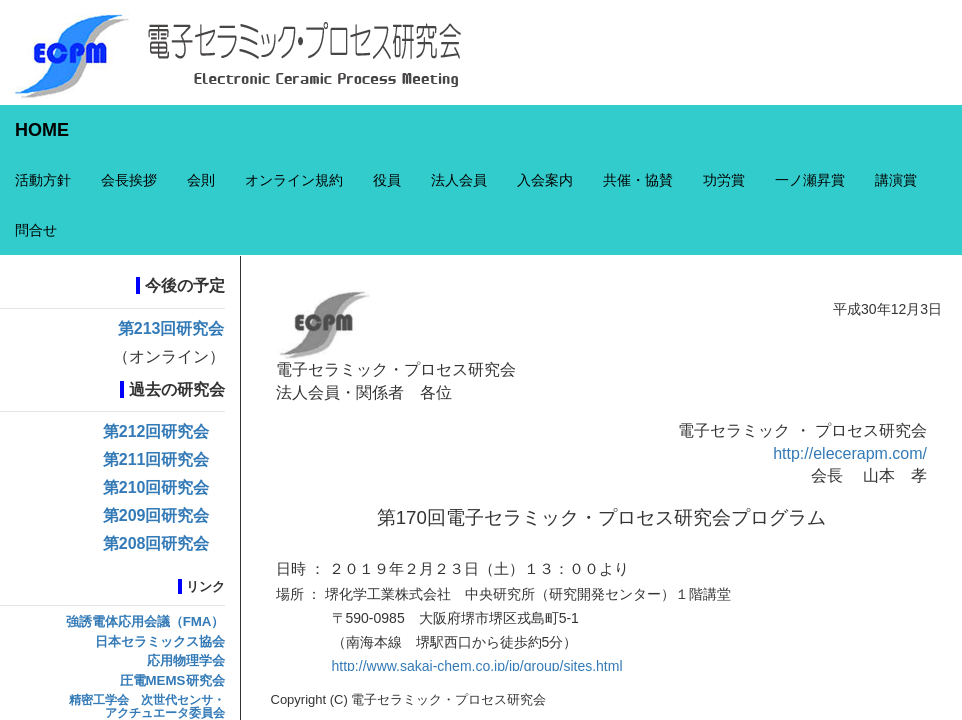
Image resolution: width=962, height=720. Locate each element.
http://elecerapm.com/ (850, 453)
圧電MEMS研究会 (172, 680)
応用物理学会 (186, 660)
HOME (42, 130)
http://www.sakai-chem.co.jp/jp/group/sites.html (477, 666)
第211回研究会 (156, 459)
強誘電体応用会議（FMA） (145, 621)
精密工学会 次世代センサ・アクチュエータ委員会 (147, 706)
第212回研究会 (156, 431)
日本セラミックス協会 (160, 641)
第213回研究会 (171, 328)
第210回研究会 (156, 487)
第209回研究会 (156, 515)
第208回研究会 (156, 543)
